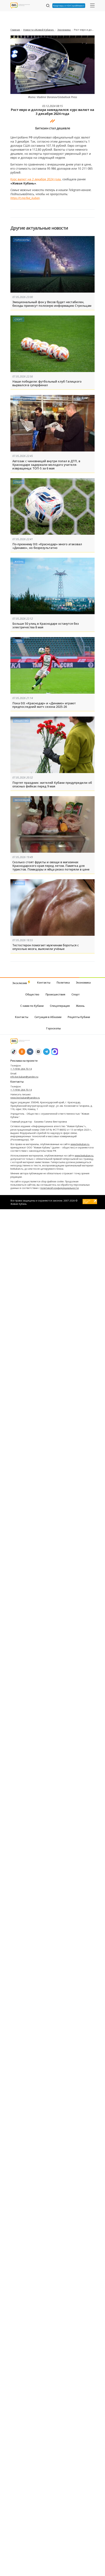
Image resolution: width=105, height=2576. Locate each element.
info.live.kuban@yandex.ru (24, 1076)
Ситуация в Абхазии (48, 1017)
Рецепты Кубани (79, 1017)
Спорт (19, 319)
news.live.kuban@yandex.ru (25, 1097)
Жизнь (19, 561)
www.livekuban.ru (79, 1144)
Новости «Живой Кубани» (38, 29)
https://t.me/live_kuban (25, 198)
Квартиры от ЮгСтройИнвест (68, 5)
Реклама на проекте (24, 1061)
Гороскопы (22, 239)
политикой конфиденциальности (59, 1188)
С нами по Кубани (32, 1006)
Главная (15, 29)
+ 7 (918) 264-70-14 (21, 1068)
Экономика (64, 29)
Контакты (43, 982)
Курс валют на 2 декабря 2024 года (35, 179)
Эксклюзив (21, 983)
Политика (63, 982)
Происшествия (24, 398)
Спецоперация (60, 1006)
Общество (21, 720)
